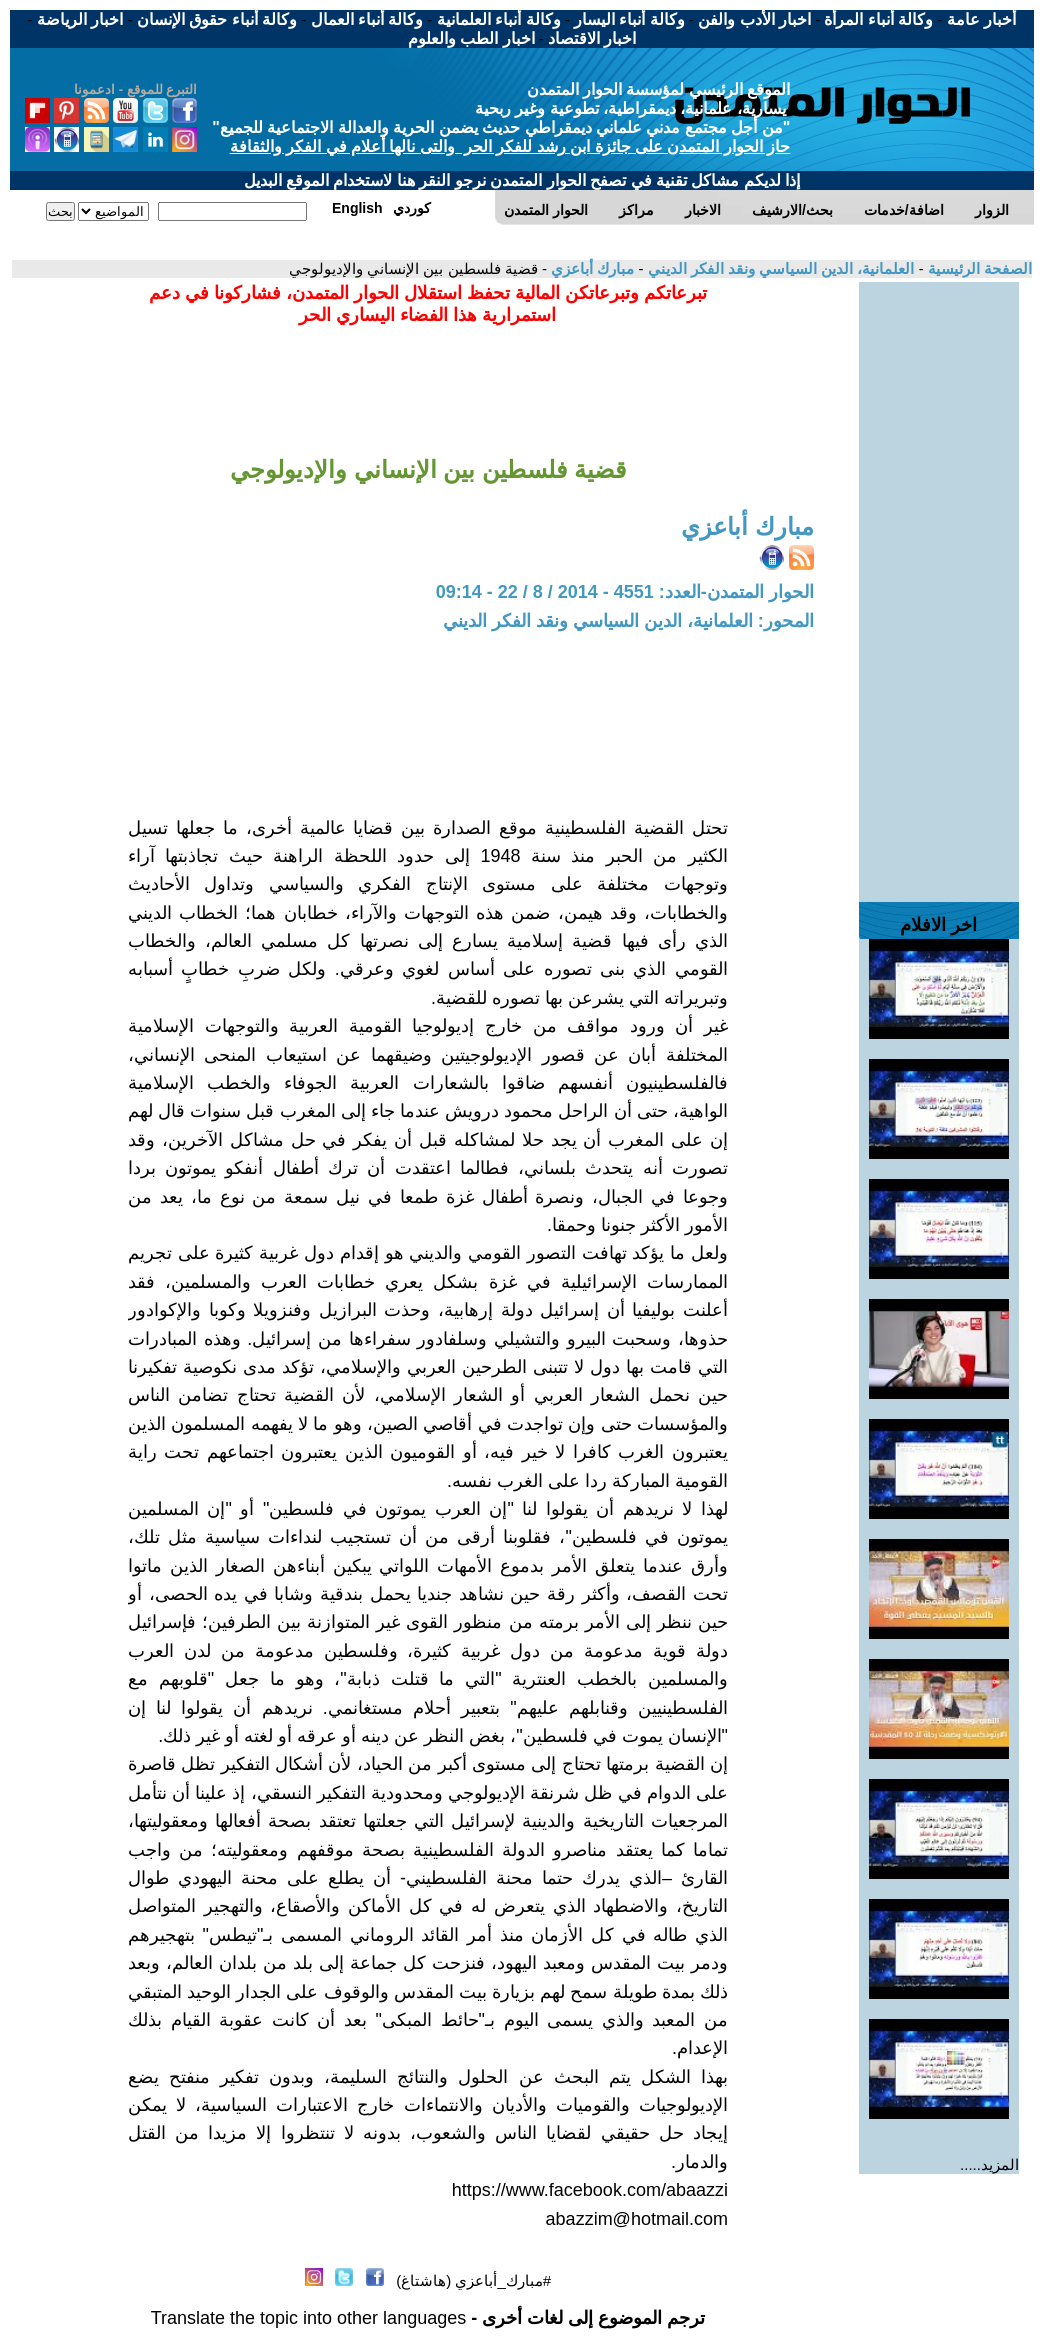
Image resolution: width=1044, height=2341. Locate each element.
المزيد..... (989, 2164)
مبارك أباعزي (590, 268)
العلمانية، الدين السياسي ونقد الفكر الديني (778, 268)
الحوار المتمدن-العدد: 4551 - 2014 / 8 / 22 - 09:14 (625, 592)
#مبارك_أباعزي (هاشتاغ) (473, 2280)
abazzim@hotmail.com (637, 2219)
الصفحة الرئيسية (978, 268)
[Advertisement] (939, 582)
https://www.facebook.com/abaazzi (590, 2190)
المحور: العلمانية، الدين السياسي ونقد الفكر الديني (628, 621)
